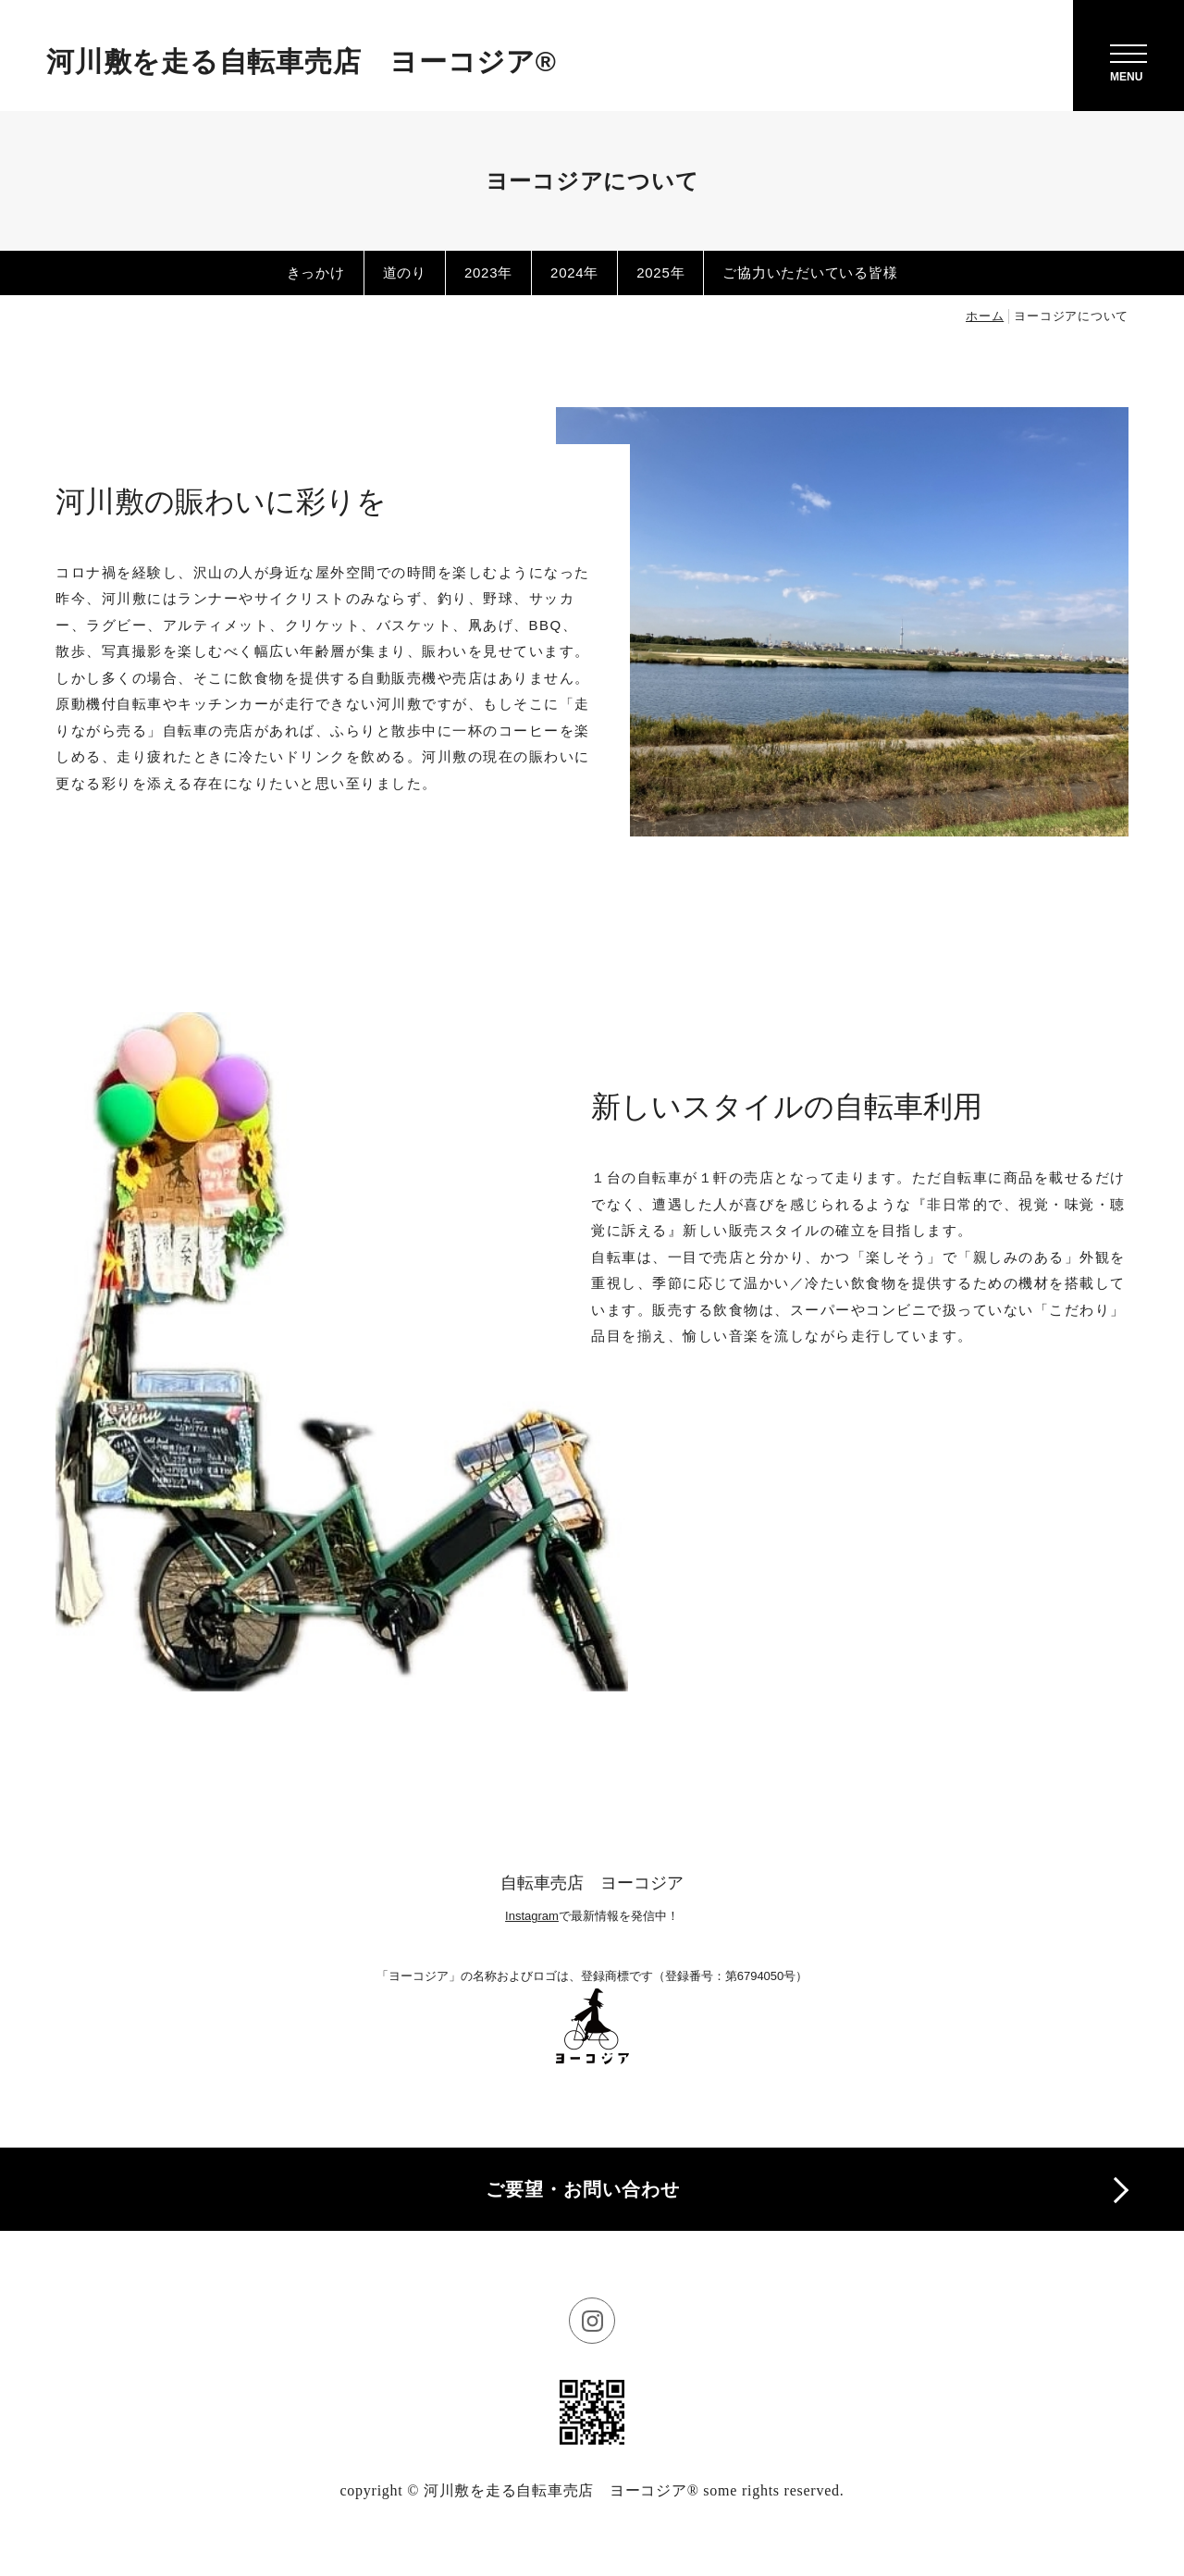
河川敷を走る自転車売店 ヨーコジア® (301, 61)
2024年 (574, 272)
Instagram (532, 1916)
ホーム (985, 316)
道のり (404, 272)
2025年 (660, 272)
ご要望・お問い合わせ (583, 2189)
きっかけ (316, 272)
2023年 (488, 272)
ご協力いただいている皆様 (809, 272)
